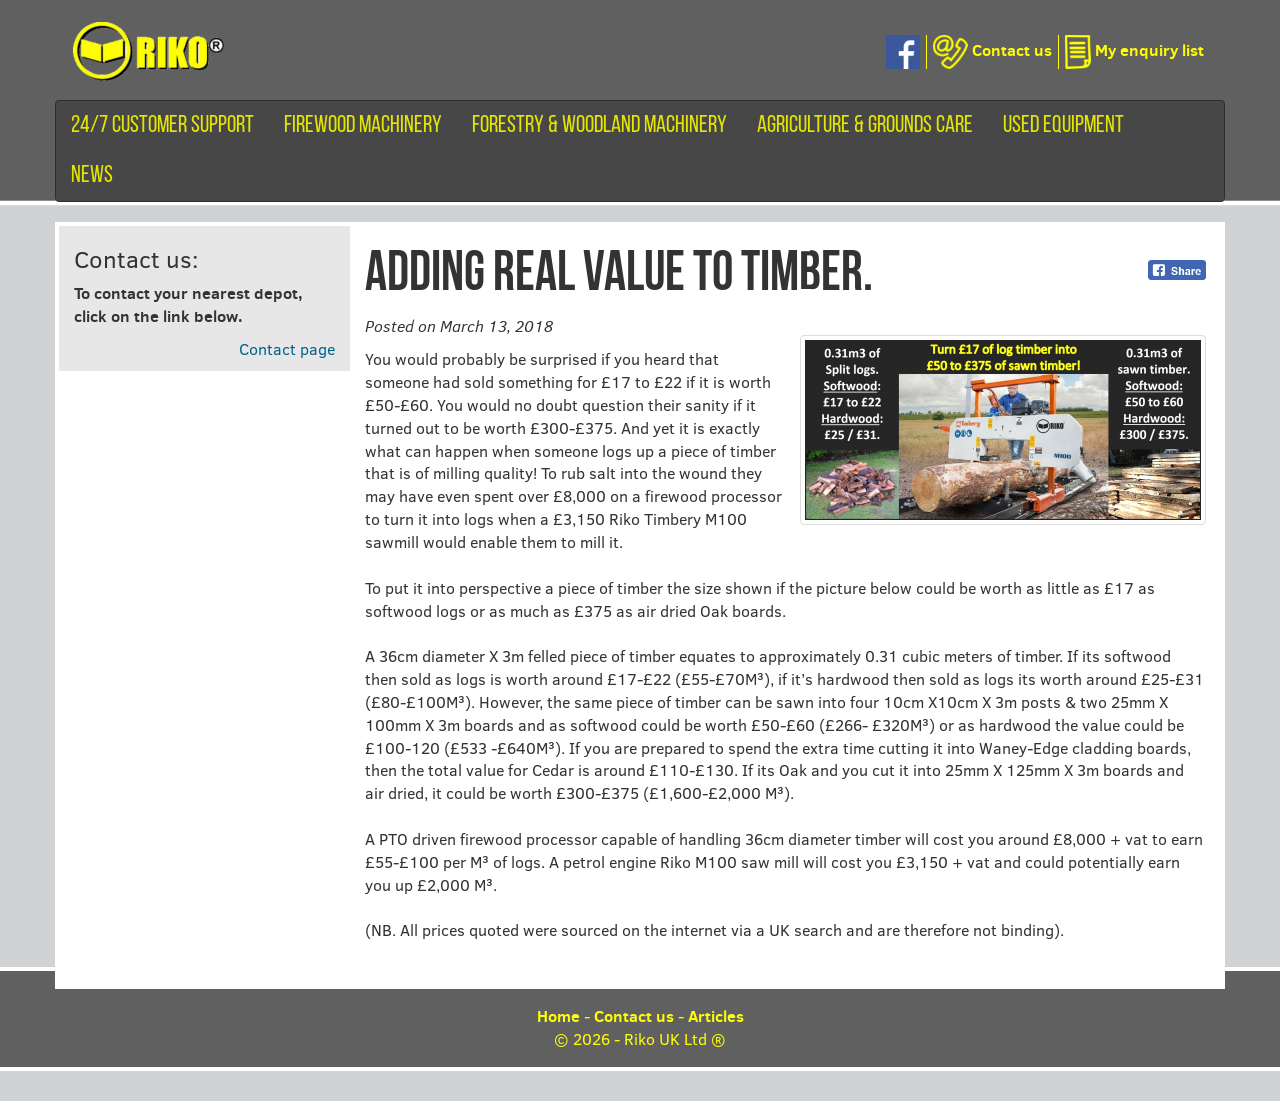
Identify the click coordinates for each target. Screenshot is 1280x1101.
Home (558, 1016)
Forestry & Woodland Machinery (599, 126)
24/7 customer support (162, 126)
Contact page (287, 348)
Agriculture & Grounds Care (865, 126)
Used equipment (1063, 126)
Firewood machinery (363, 126)
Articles (716, 1016)
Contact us (634, 1016)
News (92, 176)
